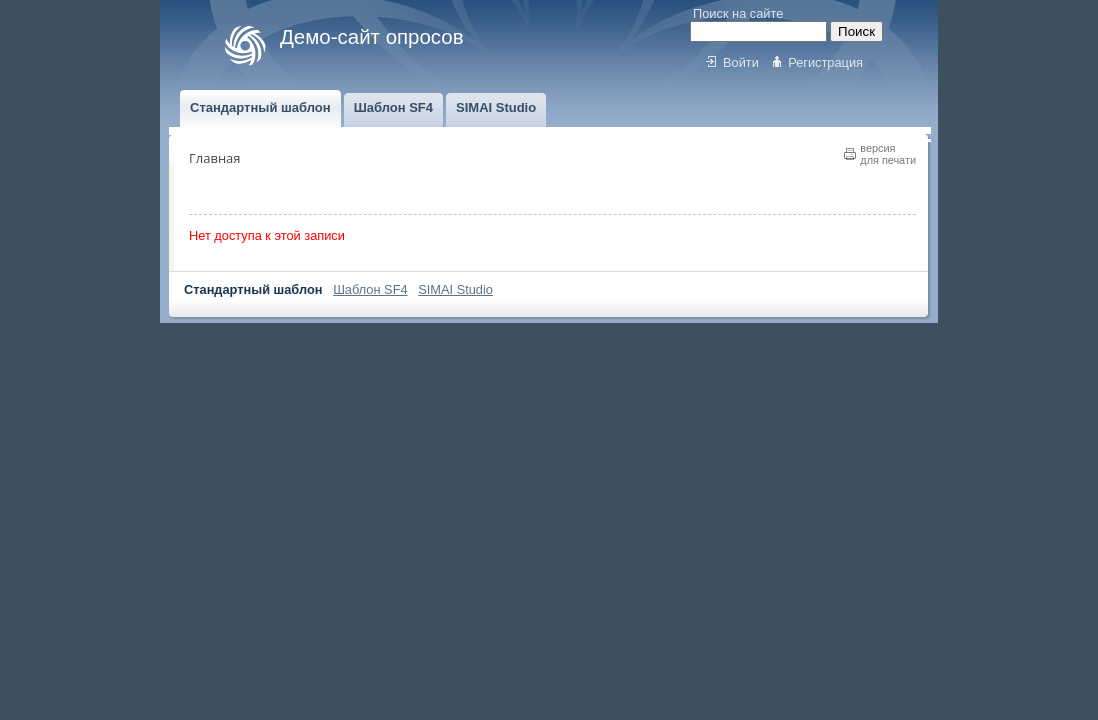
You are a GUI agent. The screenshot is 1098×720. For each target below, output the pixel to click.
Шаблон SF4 (370, 289)
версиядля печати (888, 154)
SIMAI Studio (455, 289)
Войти (741, 62)
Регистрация (825, 62)
